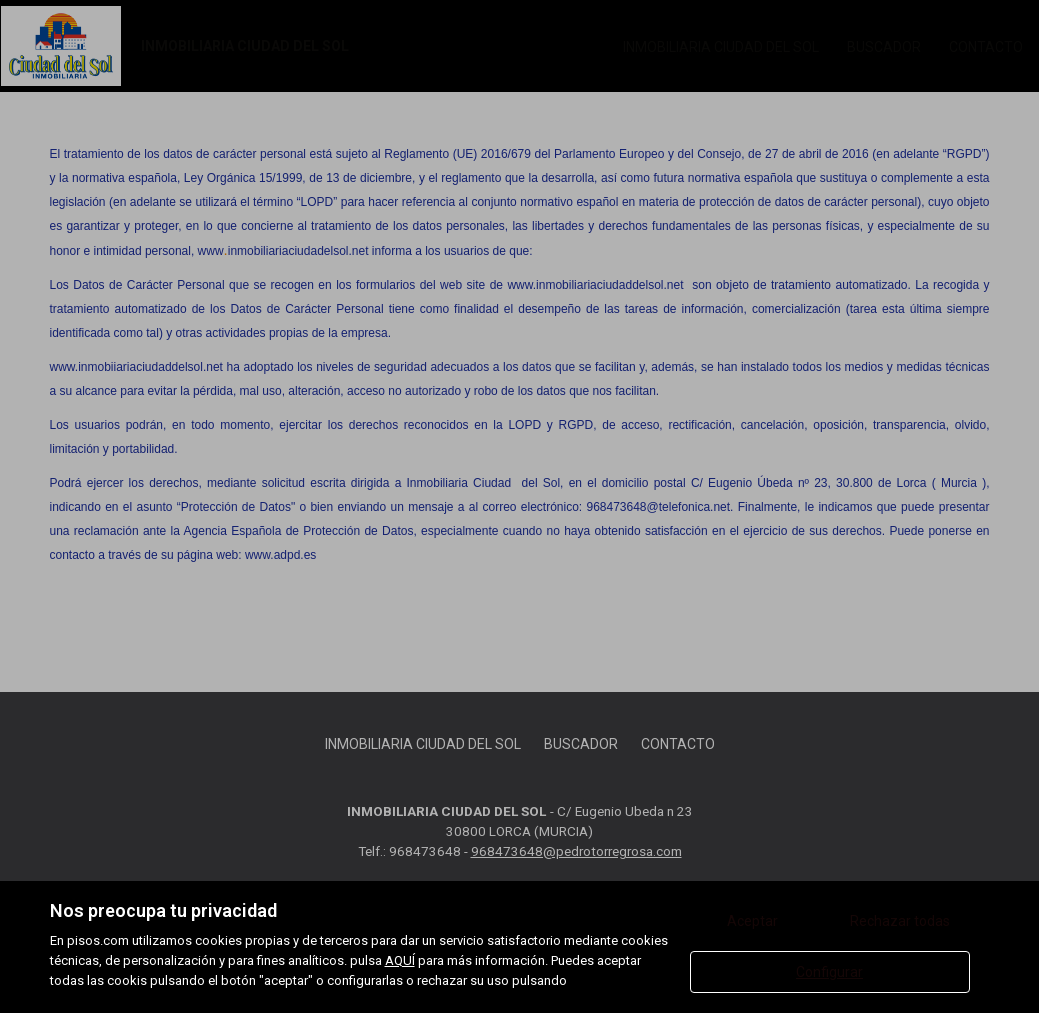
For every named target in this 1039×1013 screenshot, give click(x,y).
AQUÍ (400, 960)
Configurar (829, 972)
